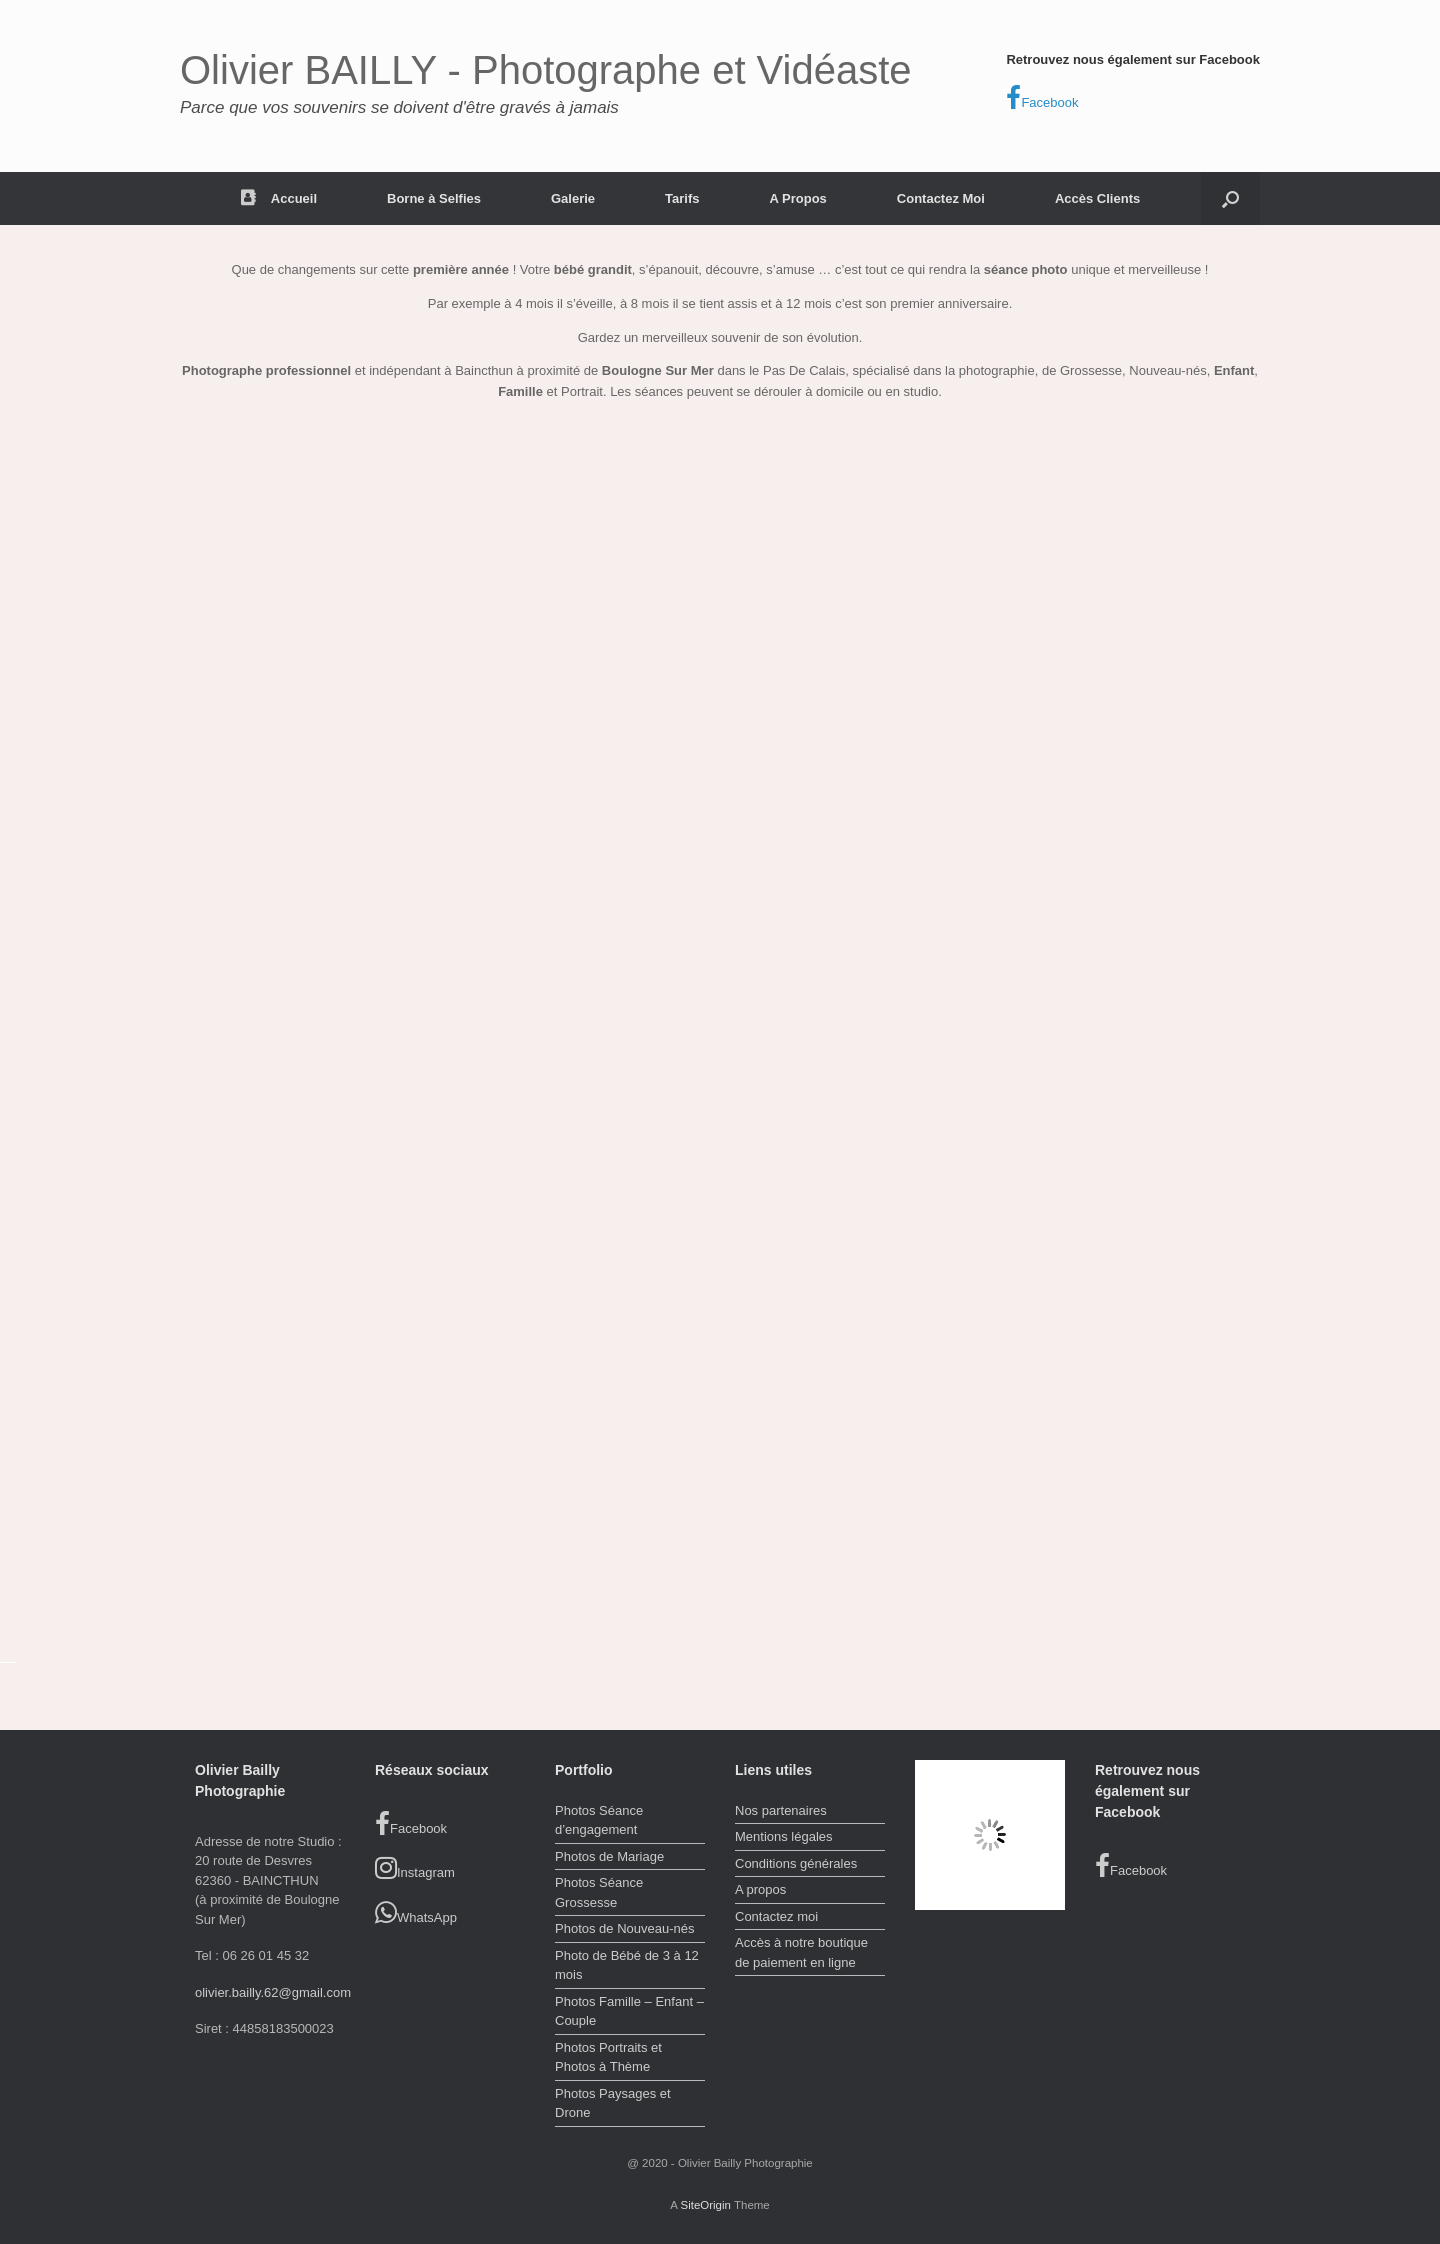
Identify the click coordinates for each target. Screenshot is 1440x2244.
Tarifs (682, 198)
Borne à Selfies (434, 198)
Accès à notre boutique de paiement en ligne (801, 1952)
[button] (1230, 198)
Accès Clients (1097, 198)
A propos (760, 1889)
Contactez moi (776, 1916)
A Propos (798, 198)
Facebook (1042, 98)
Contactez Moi (941, 198)
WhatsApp (416, 1913)
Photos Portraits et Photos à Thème (608, 2057)
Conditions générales (796, 1863)
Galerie (573, 198)
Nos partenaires (781, 1810)
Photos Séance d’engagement (599, 1820)
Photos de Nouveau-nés (624, 1928)
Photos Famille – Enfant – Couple (629, 2011)
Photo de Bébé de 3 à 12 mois (627, 1965)
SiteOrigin (705, 2205)
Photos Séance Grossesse (599, 1892)
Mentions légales (784, 1836)
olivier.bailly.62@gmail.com (273, 1992)
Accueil (279, 198)
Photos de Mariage (609, 1856)
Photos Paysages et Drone (613, 2103)
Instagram (415, 1868)
